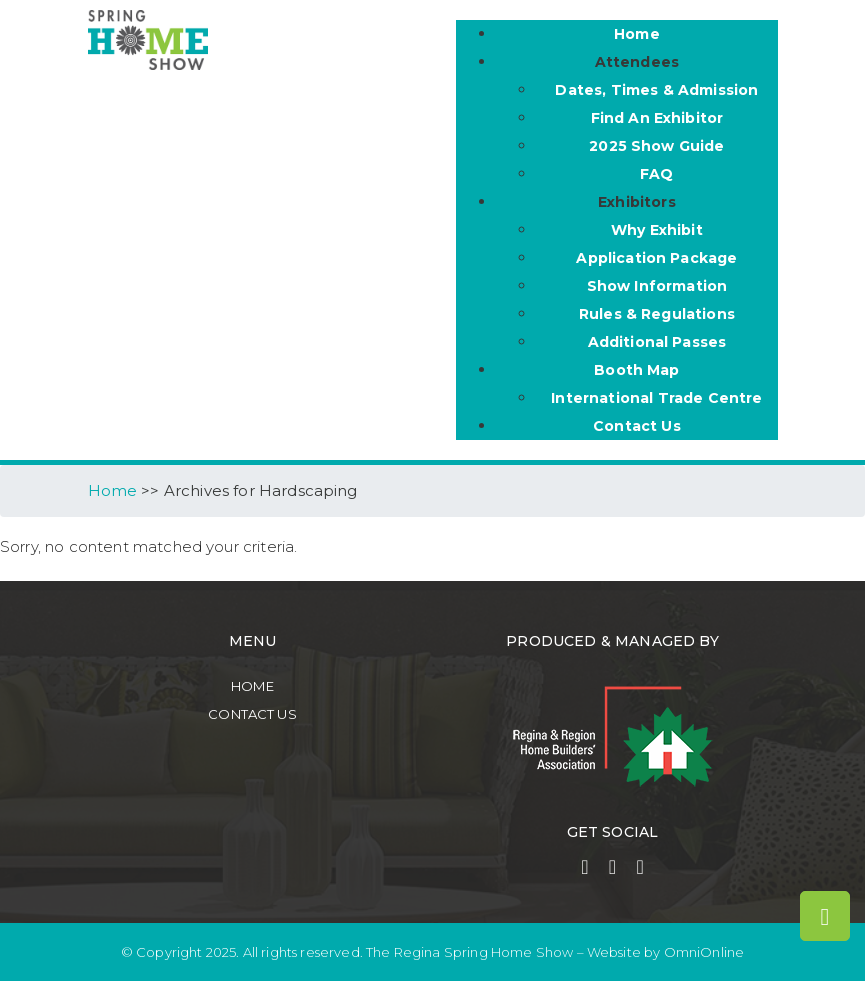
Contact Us (252, 714)
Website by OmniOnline (665, 952)
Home (252, 686)
